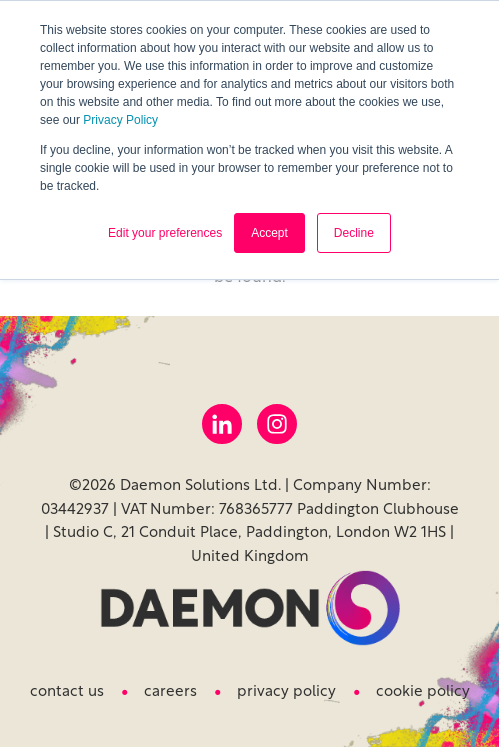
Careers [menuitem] (170, 692)
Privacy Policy (120, 120)
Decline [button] (354, 233)
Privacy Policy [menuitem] (286, 692)
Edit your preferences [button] (165, 233)
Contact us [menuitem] (67, 692)
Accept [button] (269, 233)
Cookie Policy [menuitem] (423, 692)
